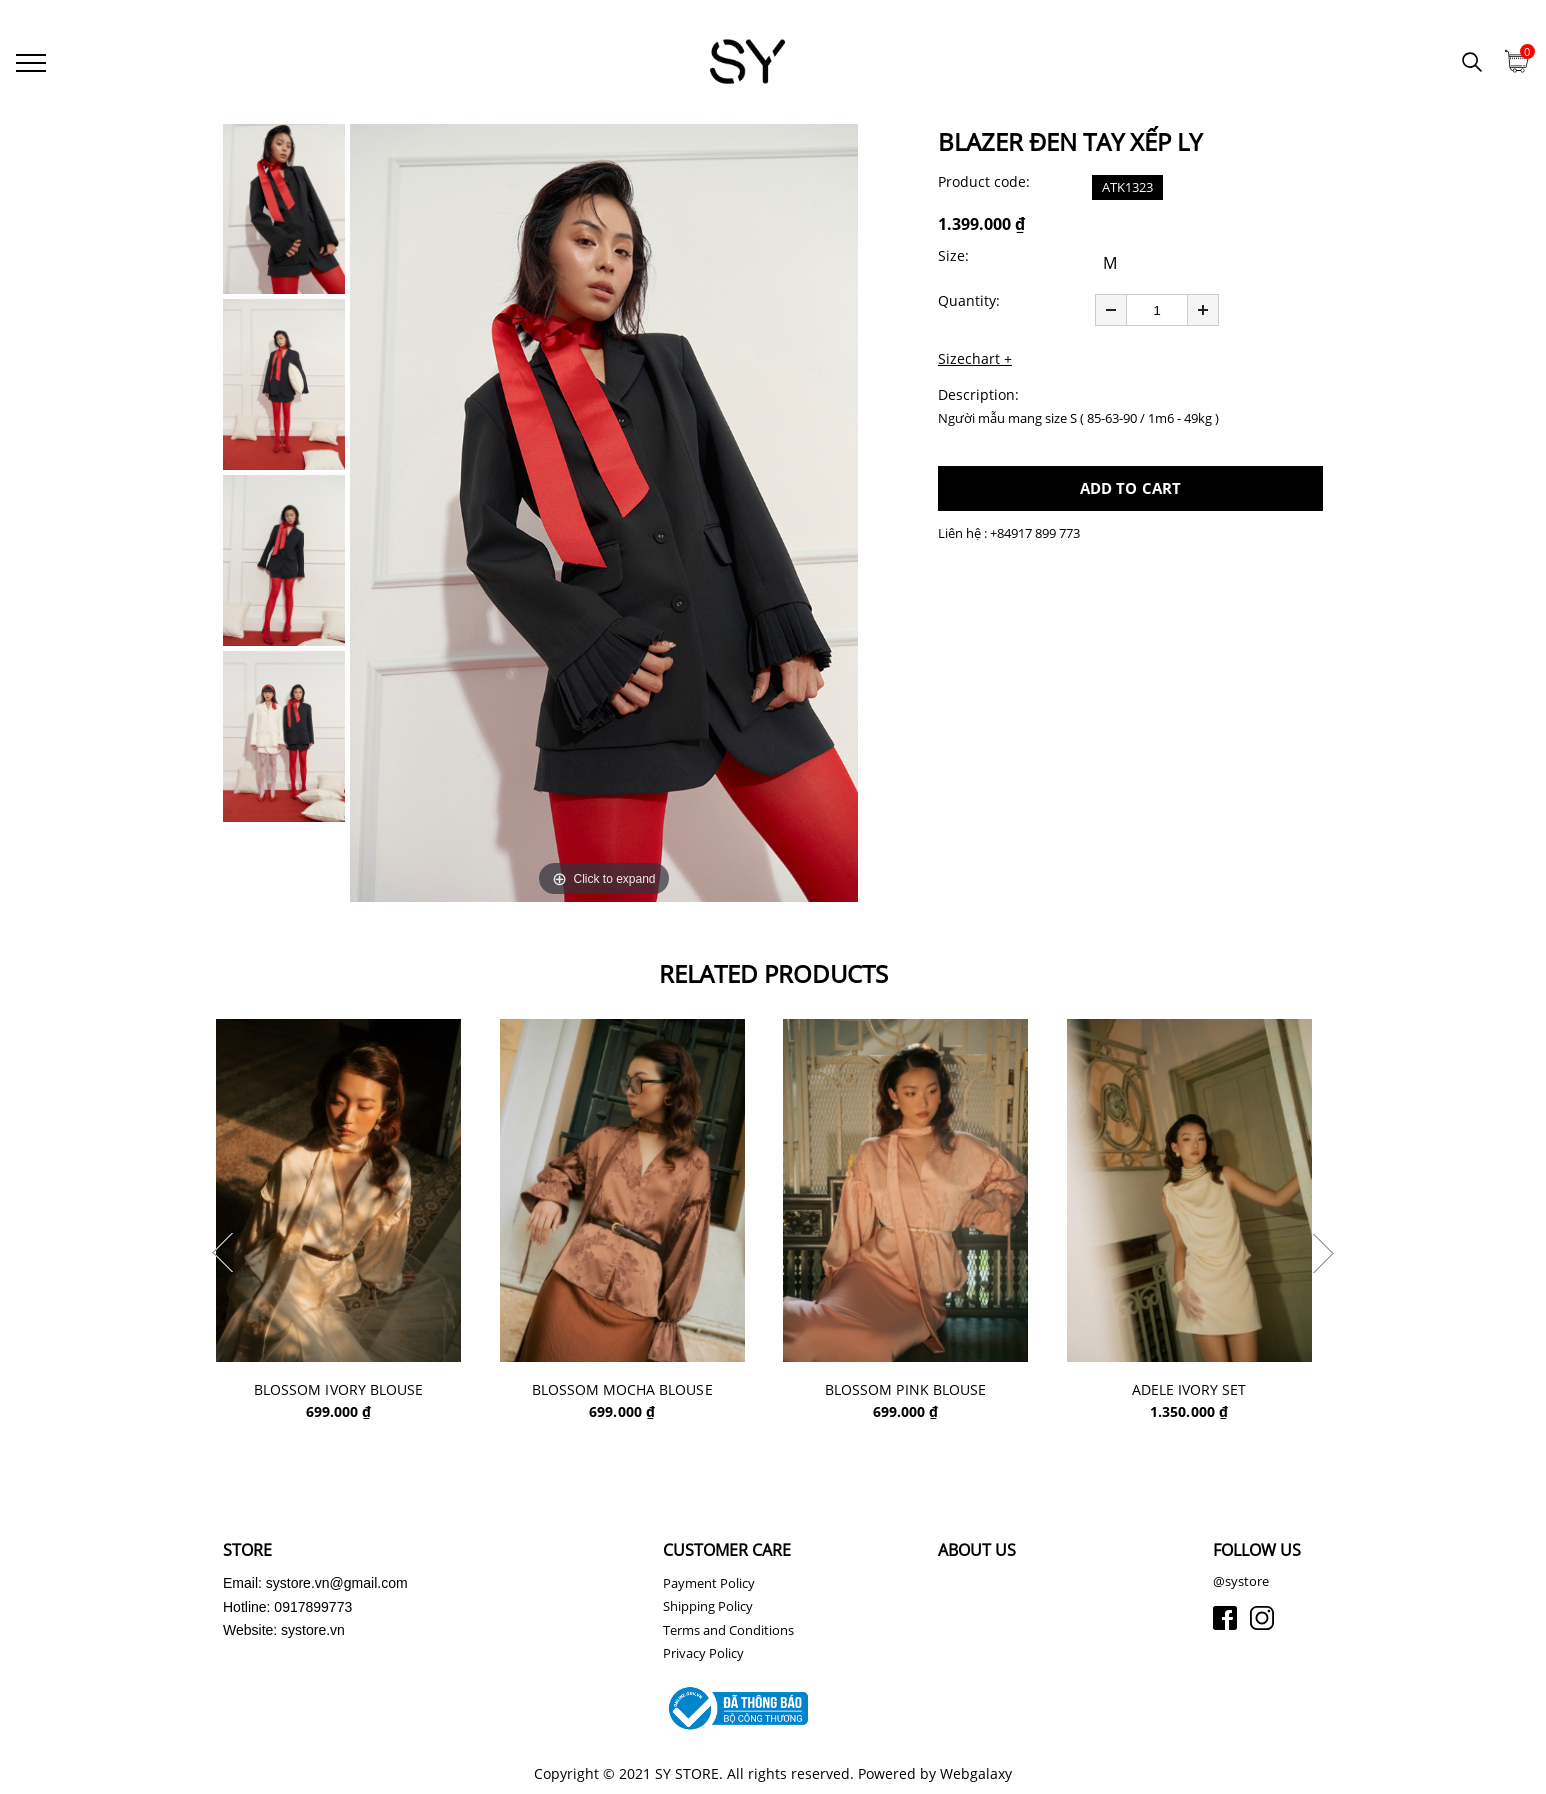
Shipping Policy (708, 1609)
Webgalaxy (976, 1776)
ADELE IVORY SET (1201, 1392)
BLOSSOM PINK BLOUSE (916, 1392)
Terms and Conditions (728, 1633)
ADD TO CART (1131, 490)
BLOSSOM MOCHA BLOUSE (631, 1392)
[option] (604, 514)
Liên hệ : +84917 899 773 (1009, 535)
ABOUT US (977, 1553)
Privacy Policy (703, 1656)
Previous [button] (223, 1256)
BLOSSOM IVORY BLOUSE (346, 1392)
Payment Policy (709, 1586)
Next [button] (1323, 1256)
